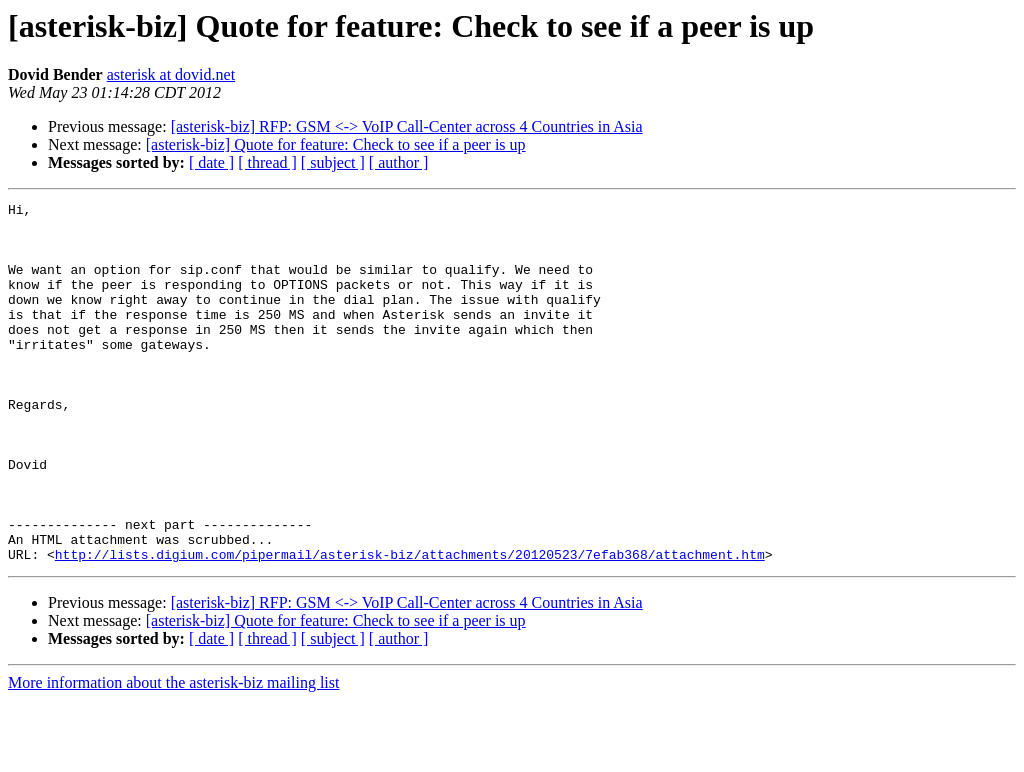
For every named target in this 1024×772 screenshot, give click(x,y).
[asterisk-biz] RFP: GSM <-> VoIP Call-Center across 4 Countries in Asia (407, 126)
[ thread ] (267, 162)
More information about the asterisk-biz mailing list (173, 754)
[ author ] (399, 162)
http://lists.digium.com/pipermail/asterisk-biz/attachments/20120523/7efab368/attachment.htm (410, 626)
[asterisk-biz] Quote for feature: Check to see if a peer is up (336, 144)
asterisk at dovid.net (171, 74)
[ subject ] (333, 162)
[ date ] (211, 162)
